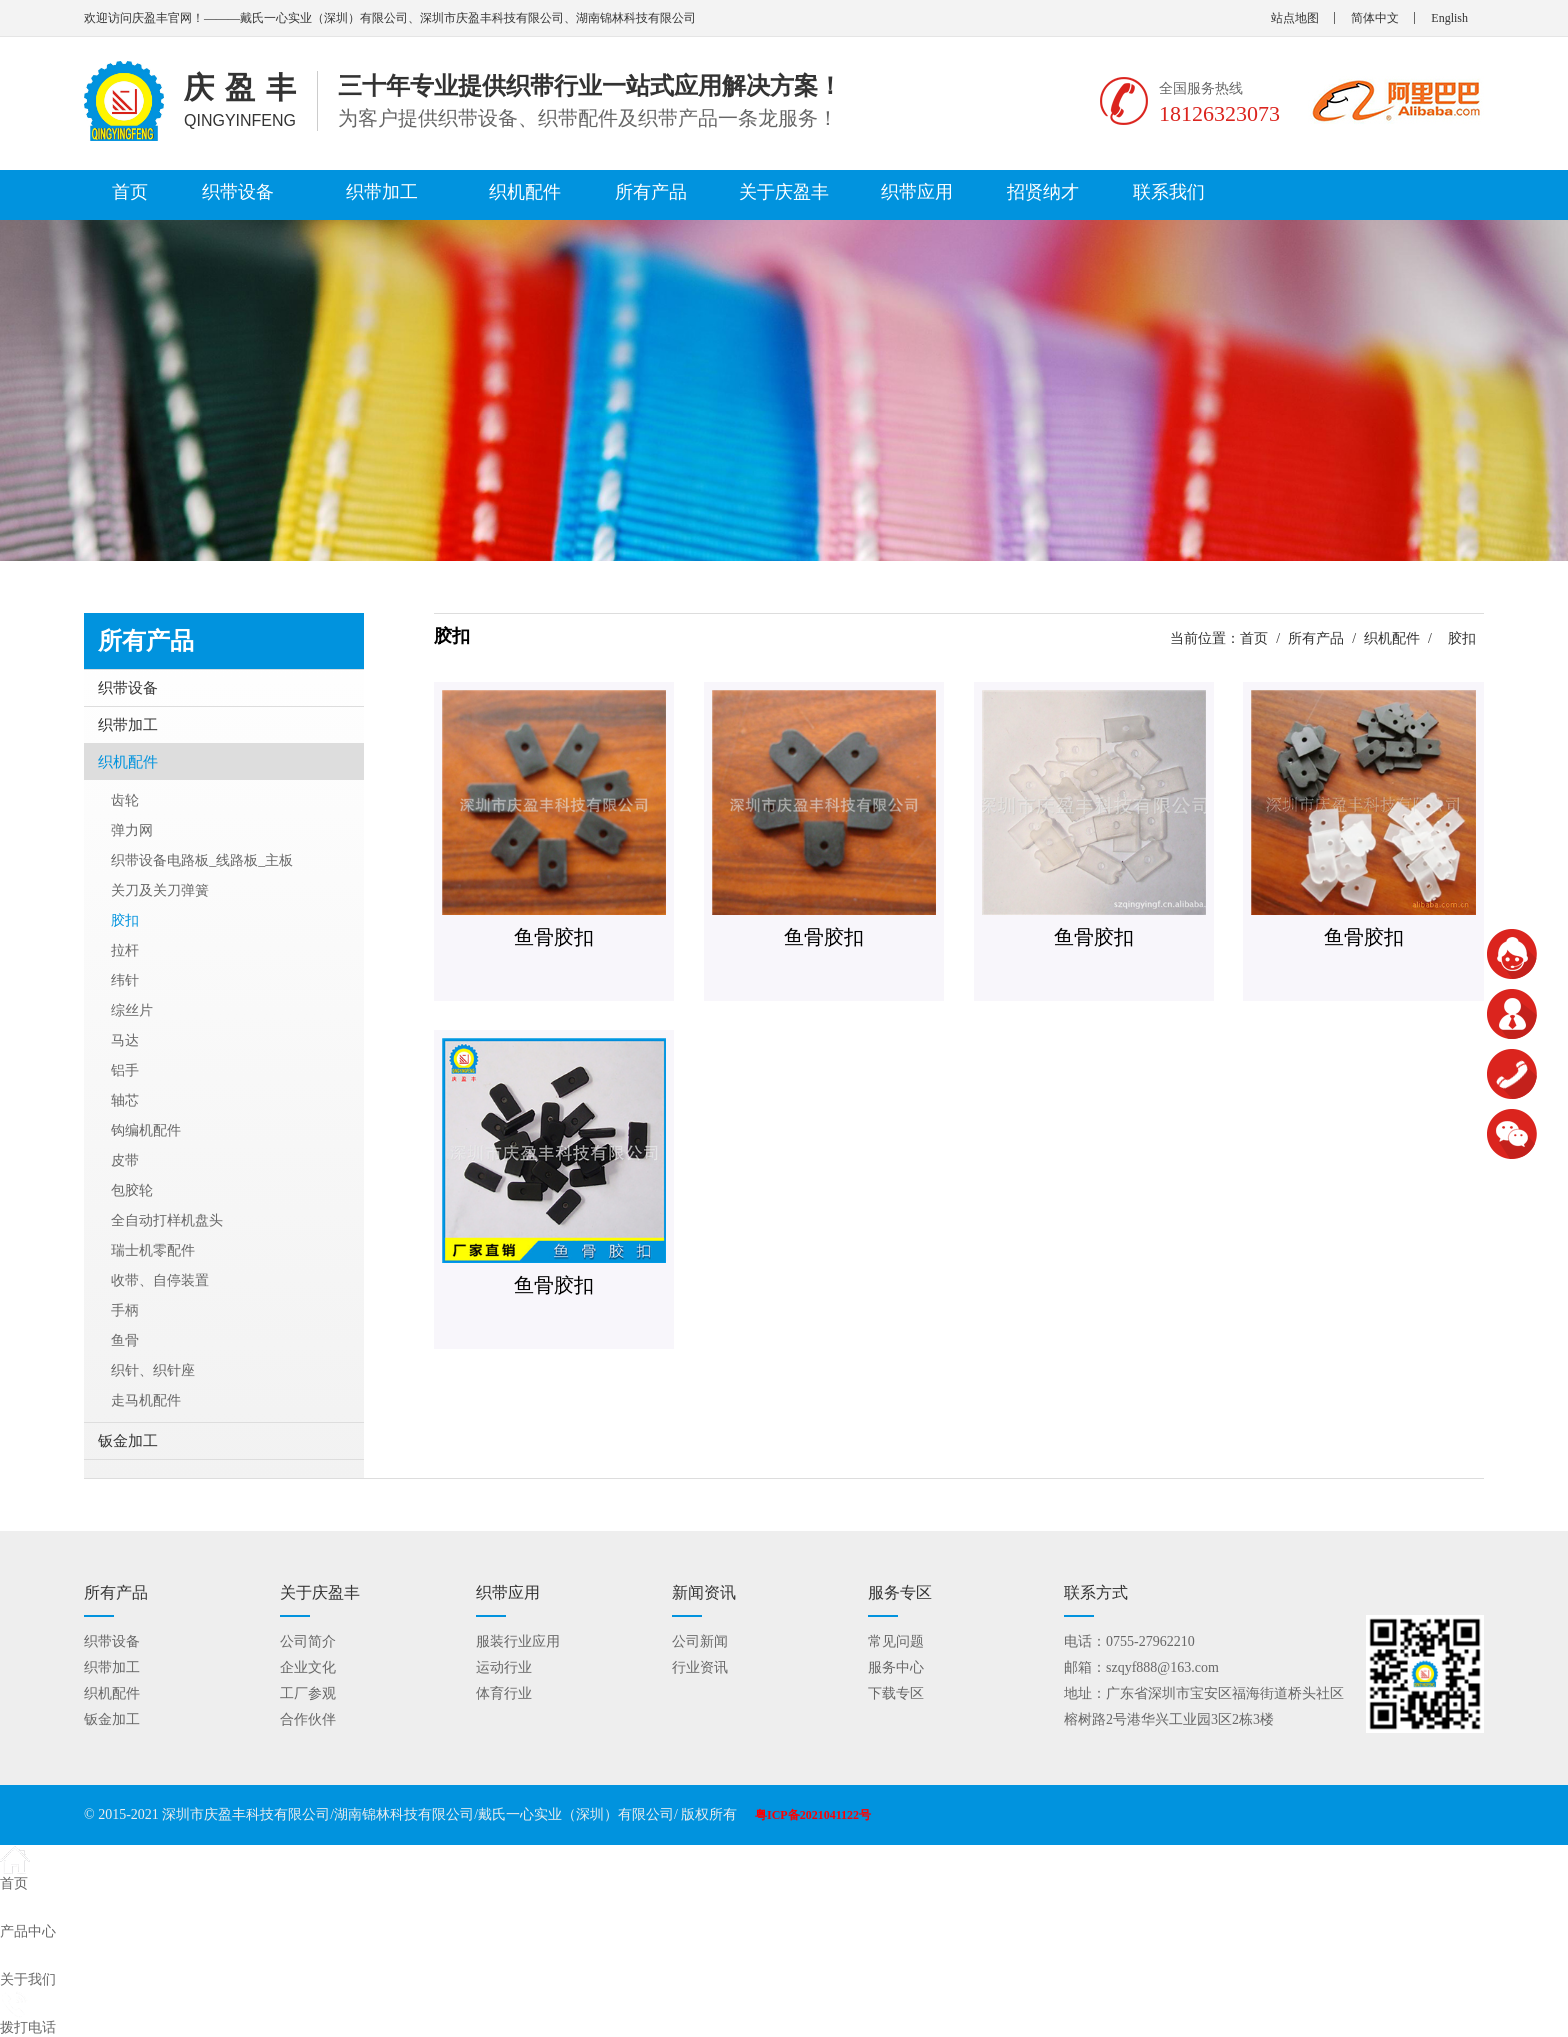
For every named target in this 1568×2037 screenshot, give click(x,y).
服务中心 (896, 1667)
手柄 (125, 1310)
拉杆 (125, 950)
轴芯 (125, 1100)
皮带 (125, 1160)
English (1449, 18)
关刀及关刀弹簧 (160, 890)
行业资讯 (700, 1667)
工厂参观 (308, 1693)
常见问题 (896, 1641)
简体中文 (1375, 18)
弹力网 (132, 830)
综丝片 (132, 1010)
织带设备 (238, 192)
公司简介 (308, 1641)
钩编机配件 (146, 1130)
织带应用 (917, 192)
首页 (130, 192)
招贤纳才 (1043, 192)
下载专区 (896, 1693)
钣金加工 (128, 1441)
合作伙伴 (308, 1719)
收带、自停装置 (160, 1280)
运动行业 (504, 1667)
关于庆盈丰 (784, 192)
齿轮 (125, 800)
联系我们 (1169, 192)
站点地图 (1295, 18)
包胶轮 (132, 1190)
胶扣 (125, 920)
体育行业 (504, 1693)
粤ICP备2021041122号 (813, 1815)
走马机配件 (146, 1400)
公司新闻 (700, 1641)
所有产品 (651, 192)
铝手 (125, 1070)
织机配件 (525, 192)
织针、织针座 (153, 1370)
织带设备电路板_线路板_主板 (202, 860)
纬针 (125, 980)
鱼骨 (125, 1340)
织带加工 (382, 192)
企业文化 (308, 1667)
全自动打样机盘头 (167, 1220)
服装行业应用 (518, 1641)
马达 (125, 1040)
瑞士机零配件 (153, 1250)
